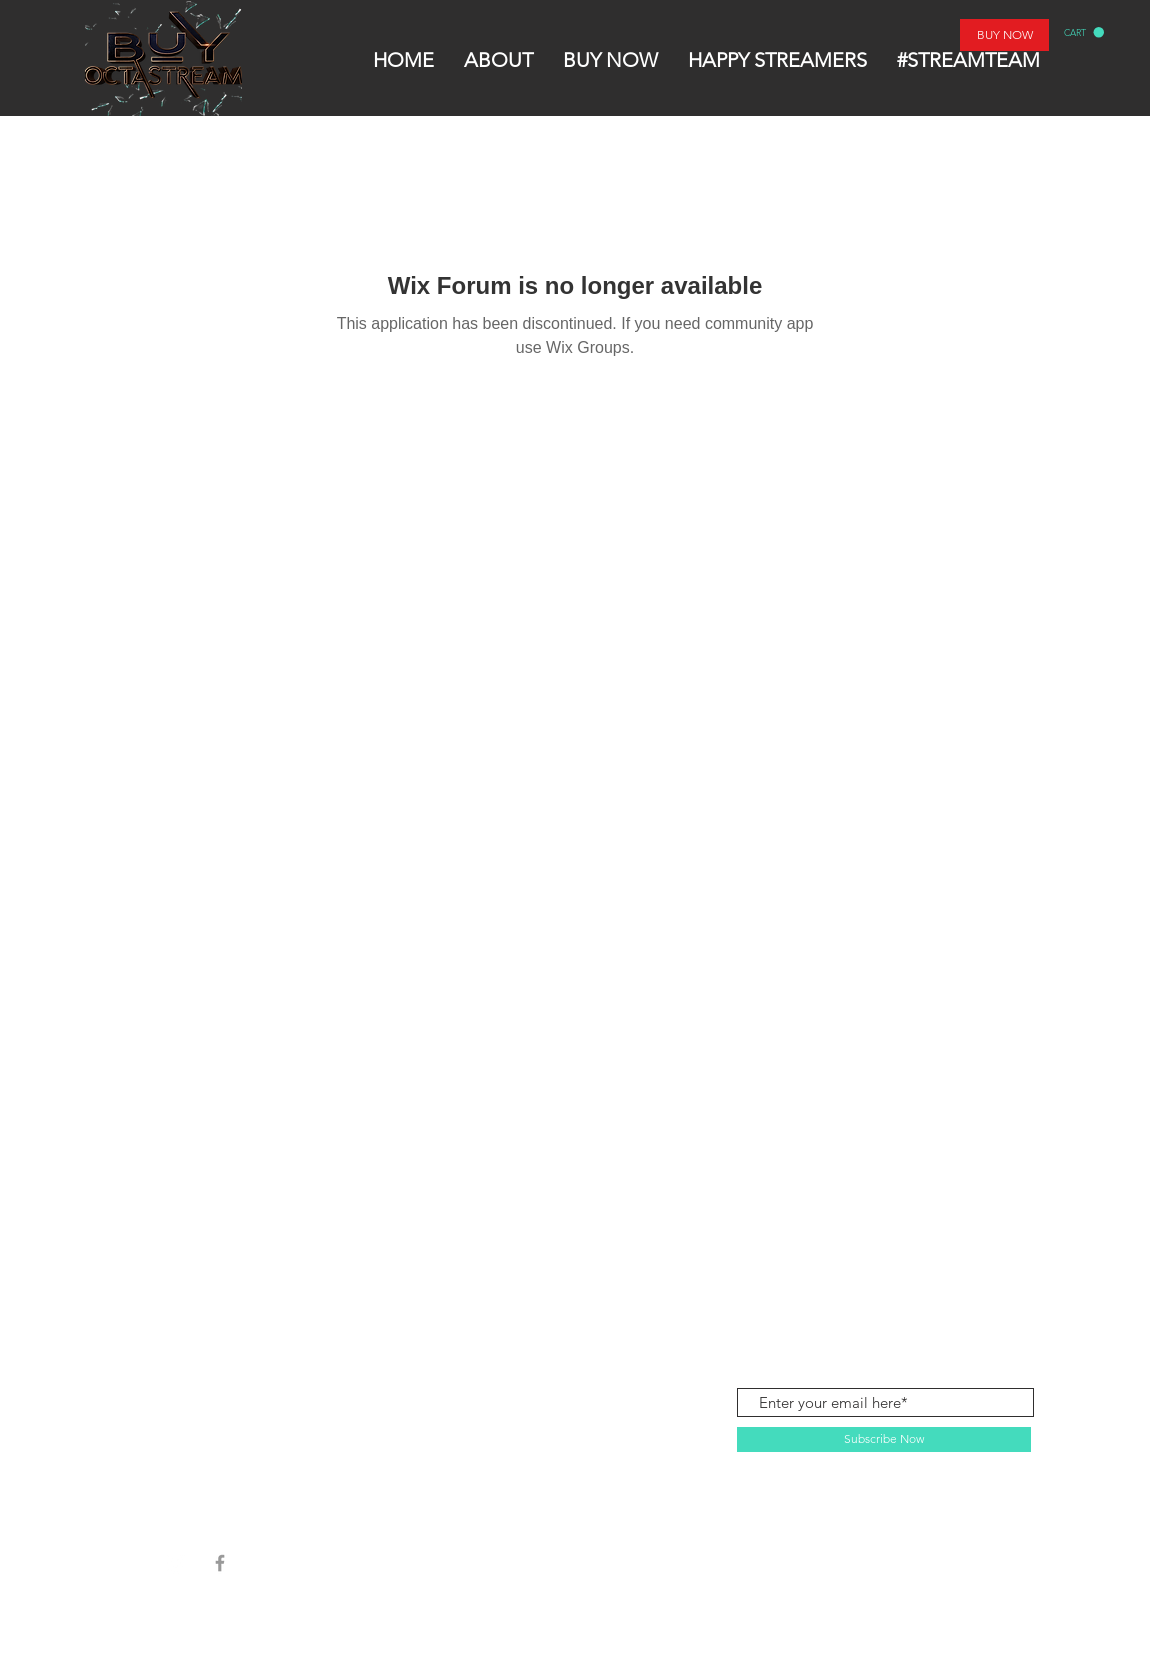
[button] (1084, 32)
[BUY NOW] (1004, 35)
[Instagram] (176, 1563)
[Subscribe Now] (884, 1439)
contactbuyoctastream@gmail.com (918, 1293)
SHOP (191, 1294)
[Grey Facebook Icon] (220, 1563)
